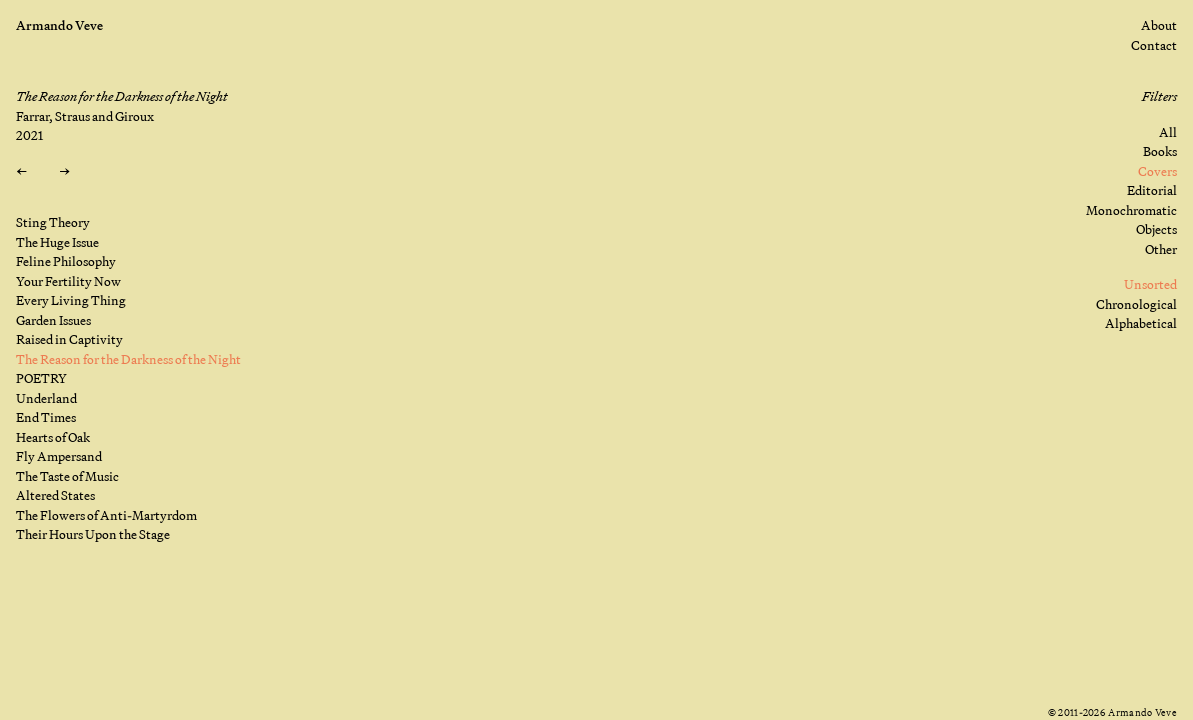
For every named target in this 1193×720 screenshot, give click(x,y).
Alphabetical (1141, 323)
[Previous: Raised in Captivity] (21, 172)
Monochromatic (1131, 210)
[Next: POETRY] (64, 172)
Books (1160, 151)
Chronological (1136, 304)
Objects (1156, 229)
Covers (1157, 171)
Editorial (1152, 190)
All (1168, 132)
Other (1161, 249)
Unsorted (1150, 284)
